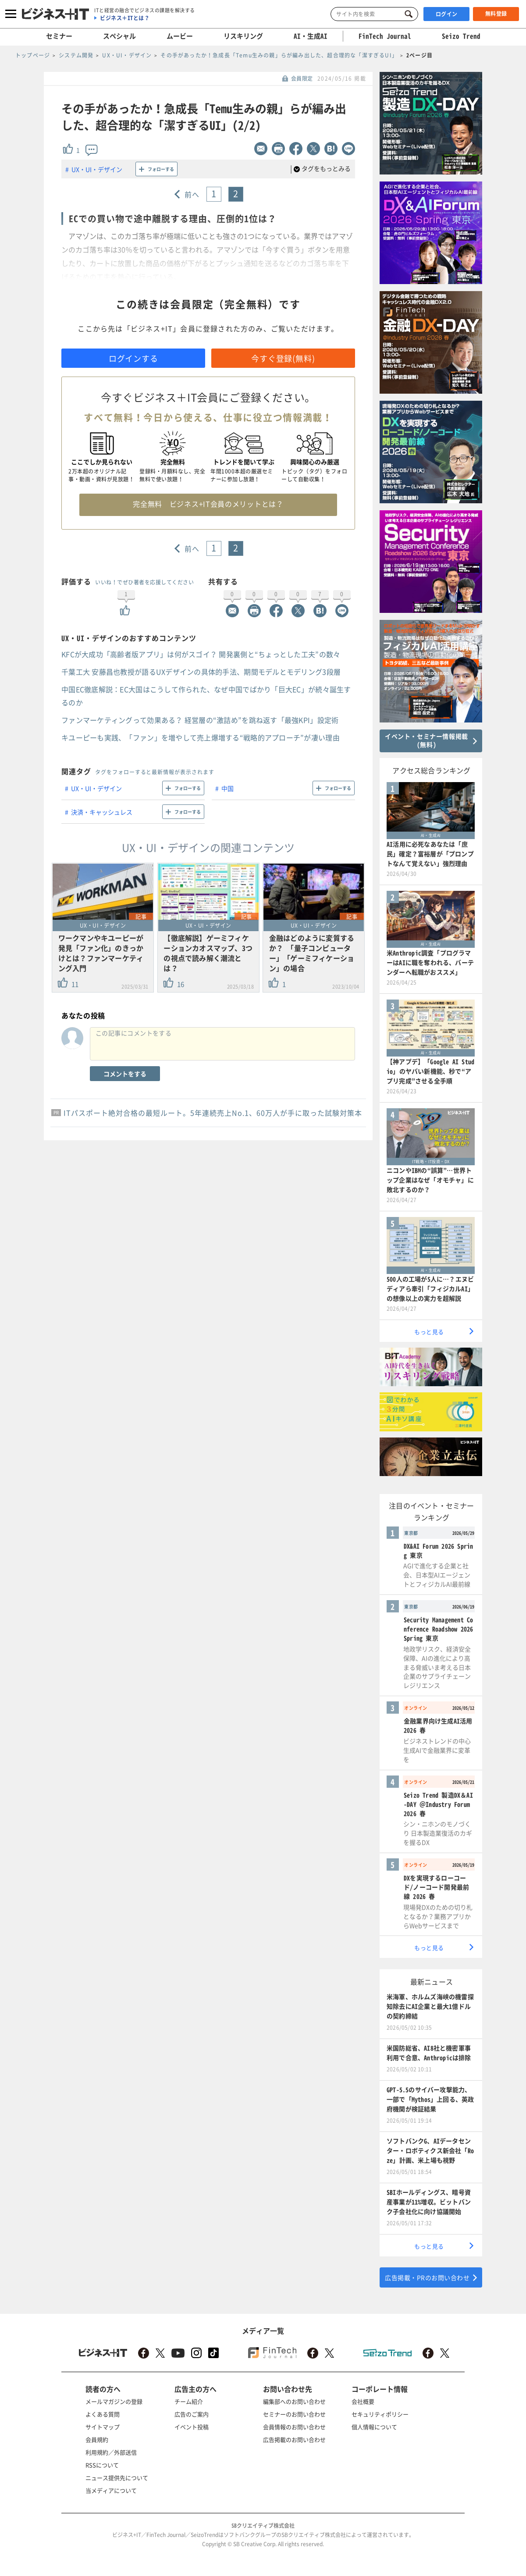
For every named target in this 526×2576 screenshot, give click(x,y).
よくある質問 (102, 2414)
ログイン (447, 14)
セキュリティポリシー (380, 2414)
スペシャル (119, 36)
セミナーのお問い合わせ (294, 2414)
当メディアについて (111, 2490)
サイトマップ (102, 2427)
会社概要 (363, 2401)
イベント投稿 (191, 2427)
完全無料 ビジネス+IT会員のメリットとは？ (208, 503)
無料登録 (496, 14)
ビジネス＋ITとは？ (124, 18)
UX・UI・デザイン (96, 169)
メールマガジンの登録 (113, 2401)
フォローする (161, 169)
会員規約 (96, 2439)
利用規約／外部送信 (111, 2452)
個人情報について (374, 2427)
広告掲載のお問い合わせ (294, 2439)
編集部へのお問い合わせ (294, 2401)
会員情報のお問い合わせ (294, 2427)
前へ (192, 194)
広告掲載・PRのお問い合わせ (427, 2277)
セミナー (59, 36)
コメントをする (124, 1073)
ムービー (180, 36)
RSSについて (102, 2465)
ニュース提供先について (116, 2477)
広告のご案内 (191, 2414)
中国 (227, 788)
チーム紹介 (188, 2401)
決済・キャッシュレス (101, 812)
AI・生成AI (310, 36)
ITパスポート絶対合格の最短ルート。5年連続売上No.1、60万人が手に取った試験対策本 (213, 1112)
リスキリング (243, 36)
